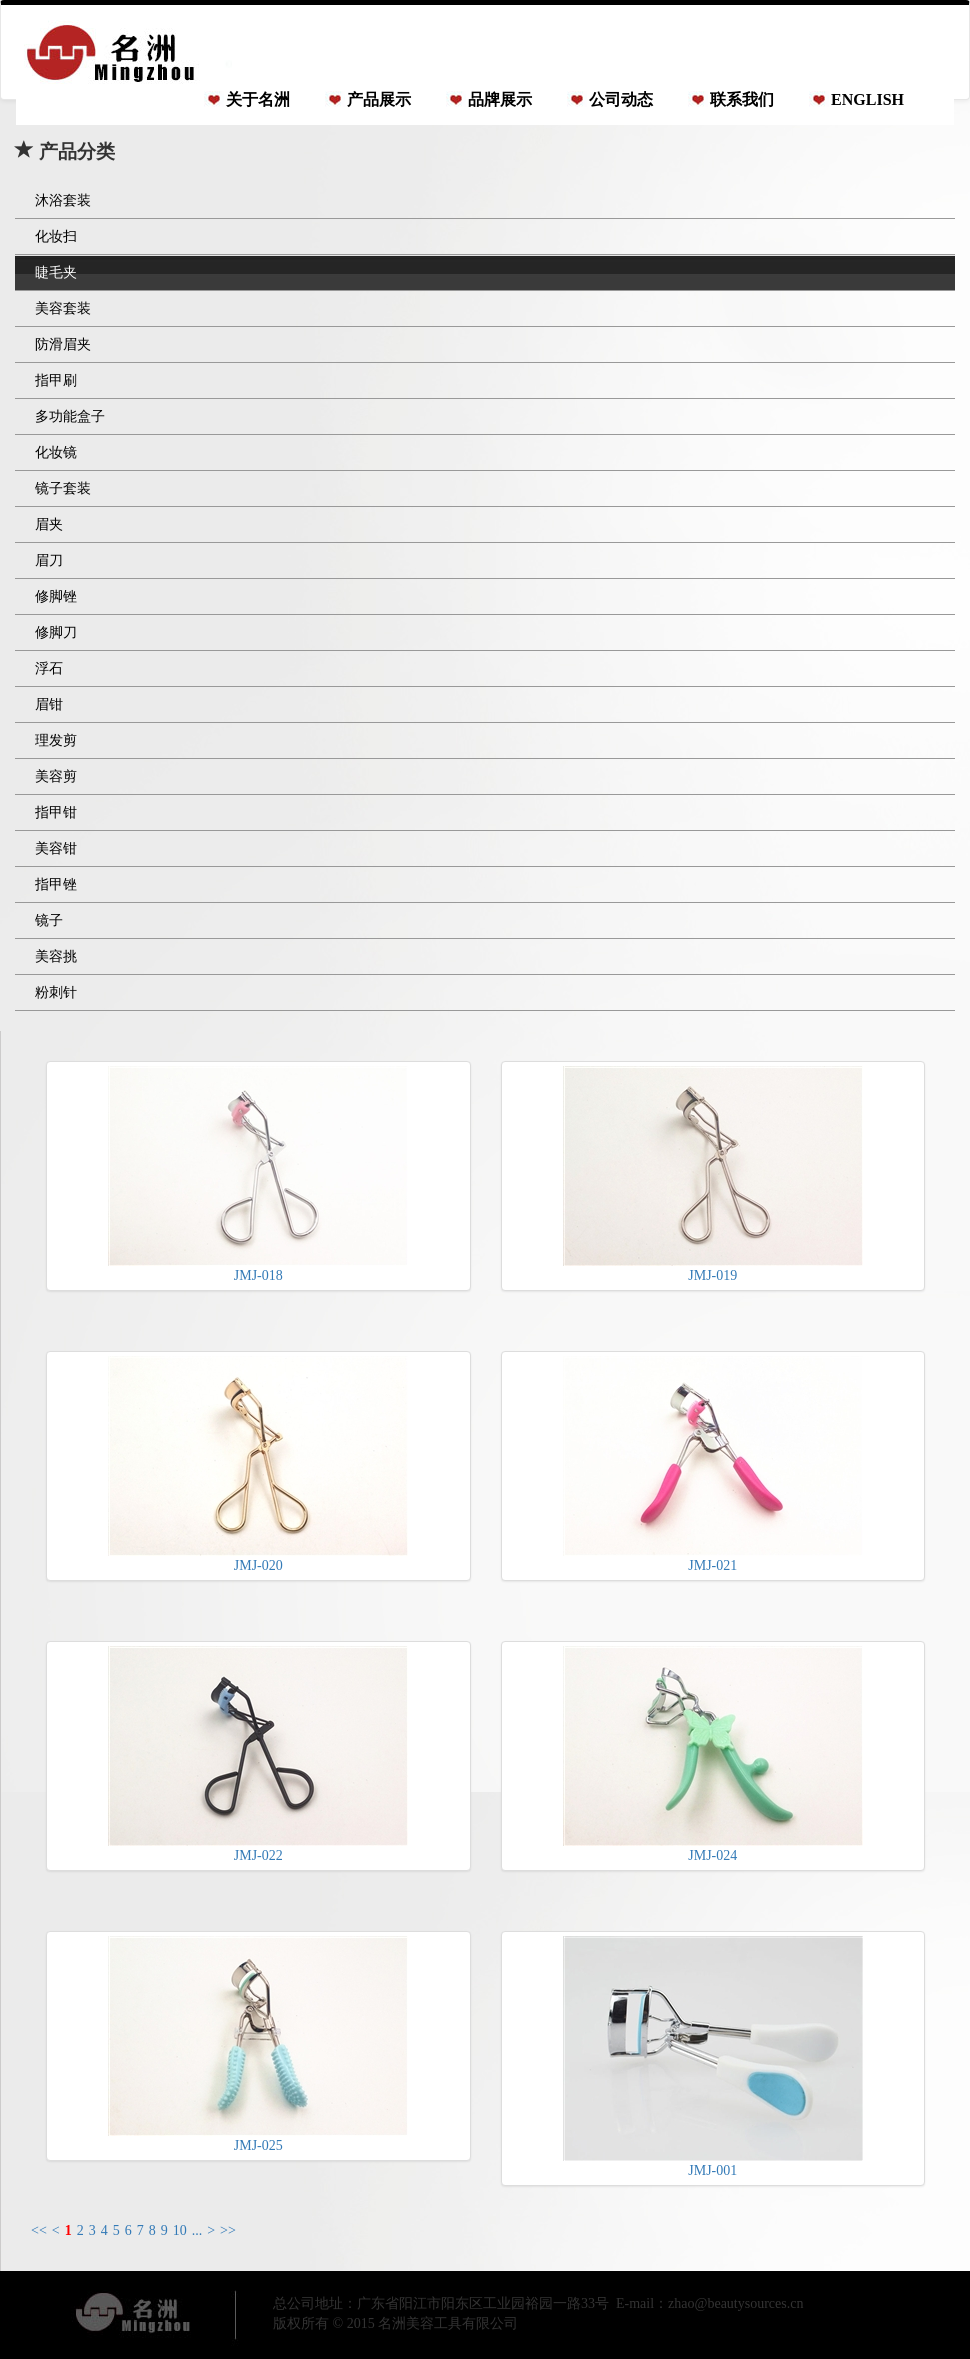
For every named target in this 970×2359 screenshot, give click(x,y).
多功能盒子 (70, 416)
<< (39, 2230)
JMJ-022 (258, 1754)
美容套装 (63, 308)
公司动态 (621, 99)
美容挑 (56, 956)
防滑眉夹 (63, 344)
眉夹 (49, 524)
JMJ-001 (713, 2057)
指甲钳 (56, 812)
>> (228, 2230)
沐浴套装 (63, 200)
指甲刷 (56, 380)
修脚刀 (56, 632)
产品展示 (379, 99)
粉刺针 (56, 992)
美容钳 (56, 848)
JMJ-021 (713, 1464)
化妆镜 (56, 452)
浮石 (49, 668)
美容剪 (56, 776)
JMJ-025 (258, 2044)
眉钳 (49, 704)
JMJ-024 (713, 1754)
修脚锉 (56, 596)
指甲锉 (56, 884)
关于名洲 (258, 99)
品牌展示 (500, 99)
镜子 (49, 920)
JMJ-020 (258, 1464)
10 (180, 2230)
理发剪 (56, 740)
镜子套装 (63, 488)
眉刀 (49, 560)
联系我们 (742, 99)
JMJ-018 (258, 1174)
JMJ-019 (713, 1174)
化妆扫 (56, 236)
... (197, 2230)
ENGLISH (867, 99)
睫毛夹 (56, 272)
